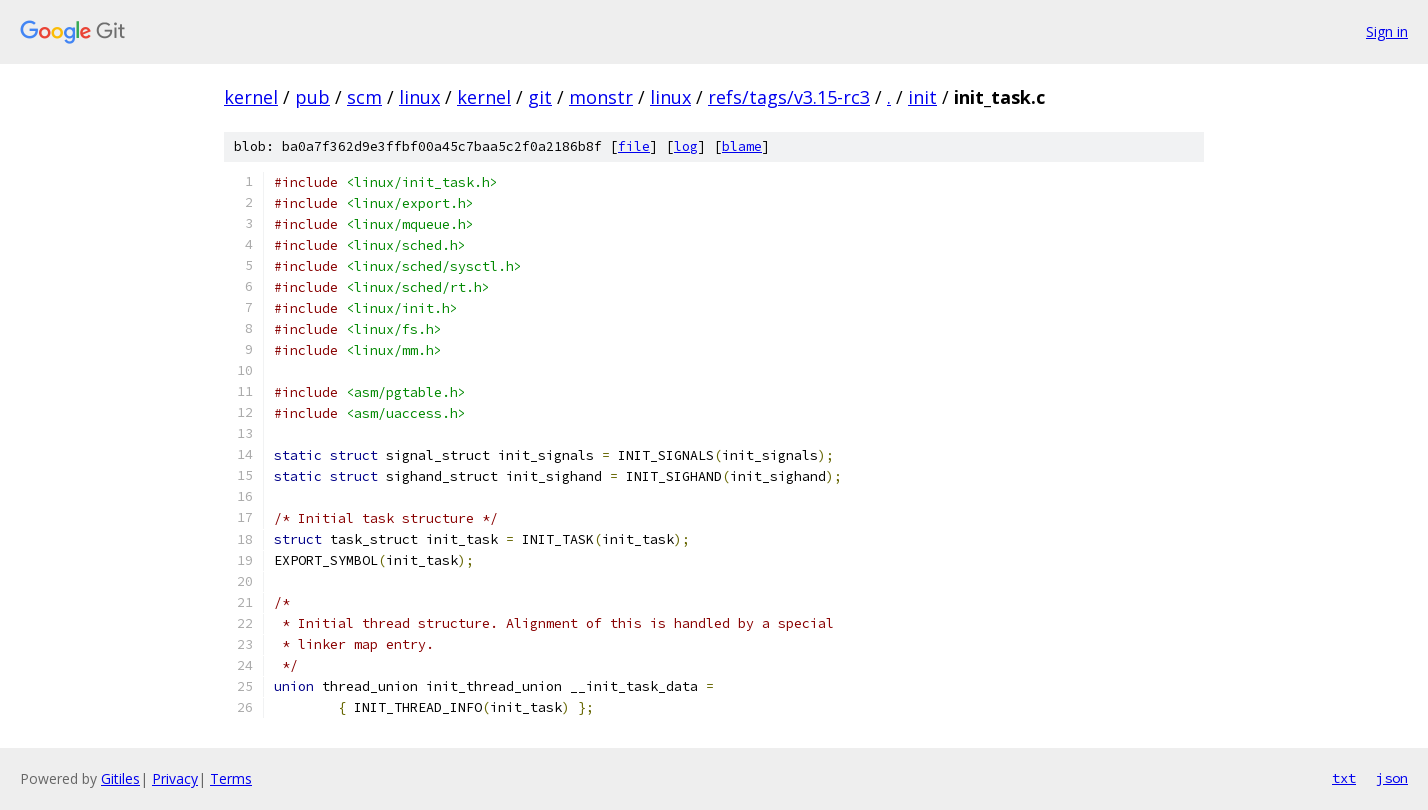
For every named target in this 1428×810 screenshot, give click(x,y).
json (1392, 778)
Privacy (175, 778)
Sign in (1387, 31)
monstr (601, 97)
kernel (251, 97)
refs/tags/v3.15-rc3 (789, 97)
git (540, 97)
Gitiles (120, 778)
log (686, 146)
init (922, 97)
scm (364, 97)
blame (742, 146)
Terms (231, 778)
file (634, 146)
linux (419, 97)
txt (1344, 778)
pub (312, 97)
